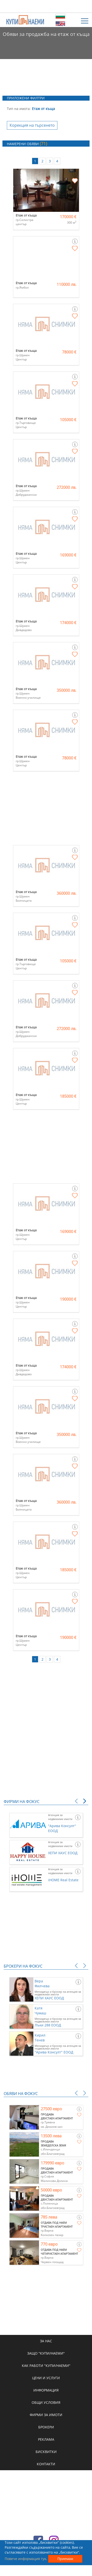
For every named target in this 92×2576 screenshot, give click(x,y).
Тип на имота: (19, 108)
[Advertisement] (46, 6)
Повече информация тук (25, 2558)
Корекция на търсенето (32, 125)
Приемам (65, 2558)
